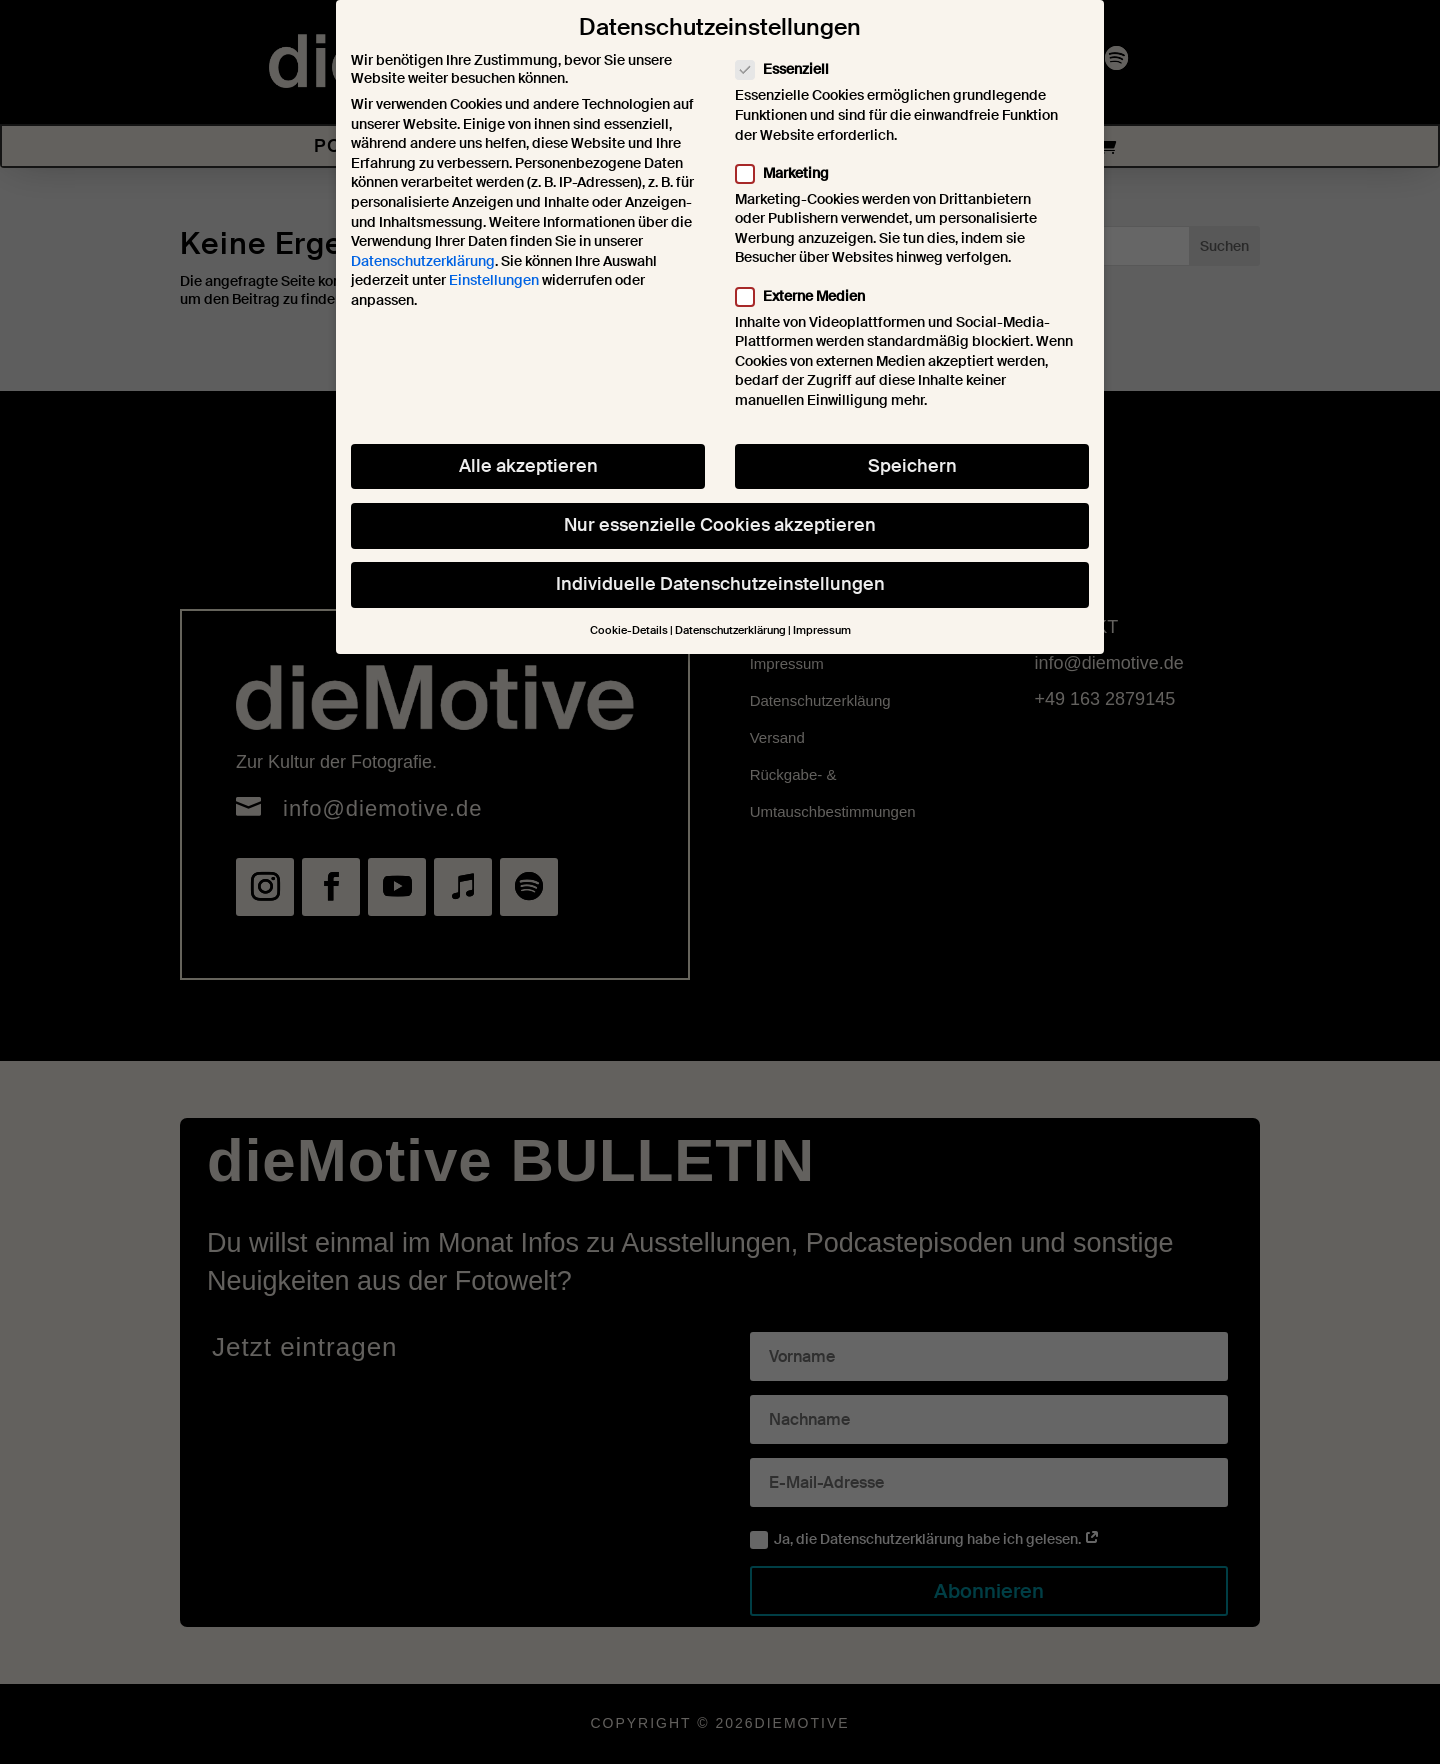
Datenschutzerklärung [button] (730, 628)
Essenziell (790, 67)
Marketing (790, 170)
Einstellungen (494, 278)
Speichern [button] (912, 463)
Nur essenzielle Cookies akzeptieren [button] (720, 522)
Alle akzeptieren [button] (528, 463)
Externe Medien (808, 293)
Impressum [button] (822, 628)
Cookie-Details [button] (629, 628)
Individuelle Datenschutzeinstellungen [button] (720, 581)
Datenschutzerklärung (423, 258)
